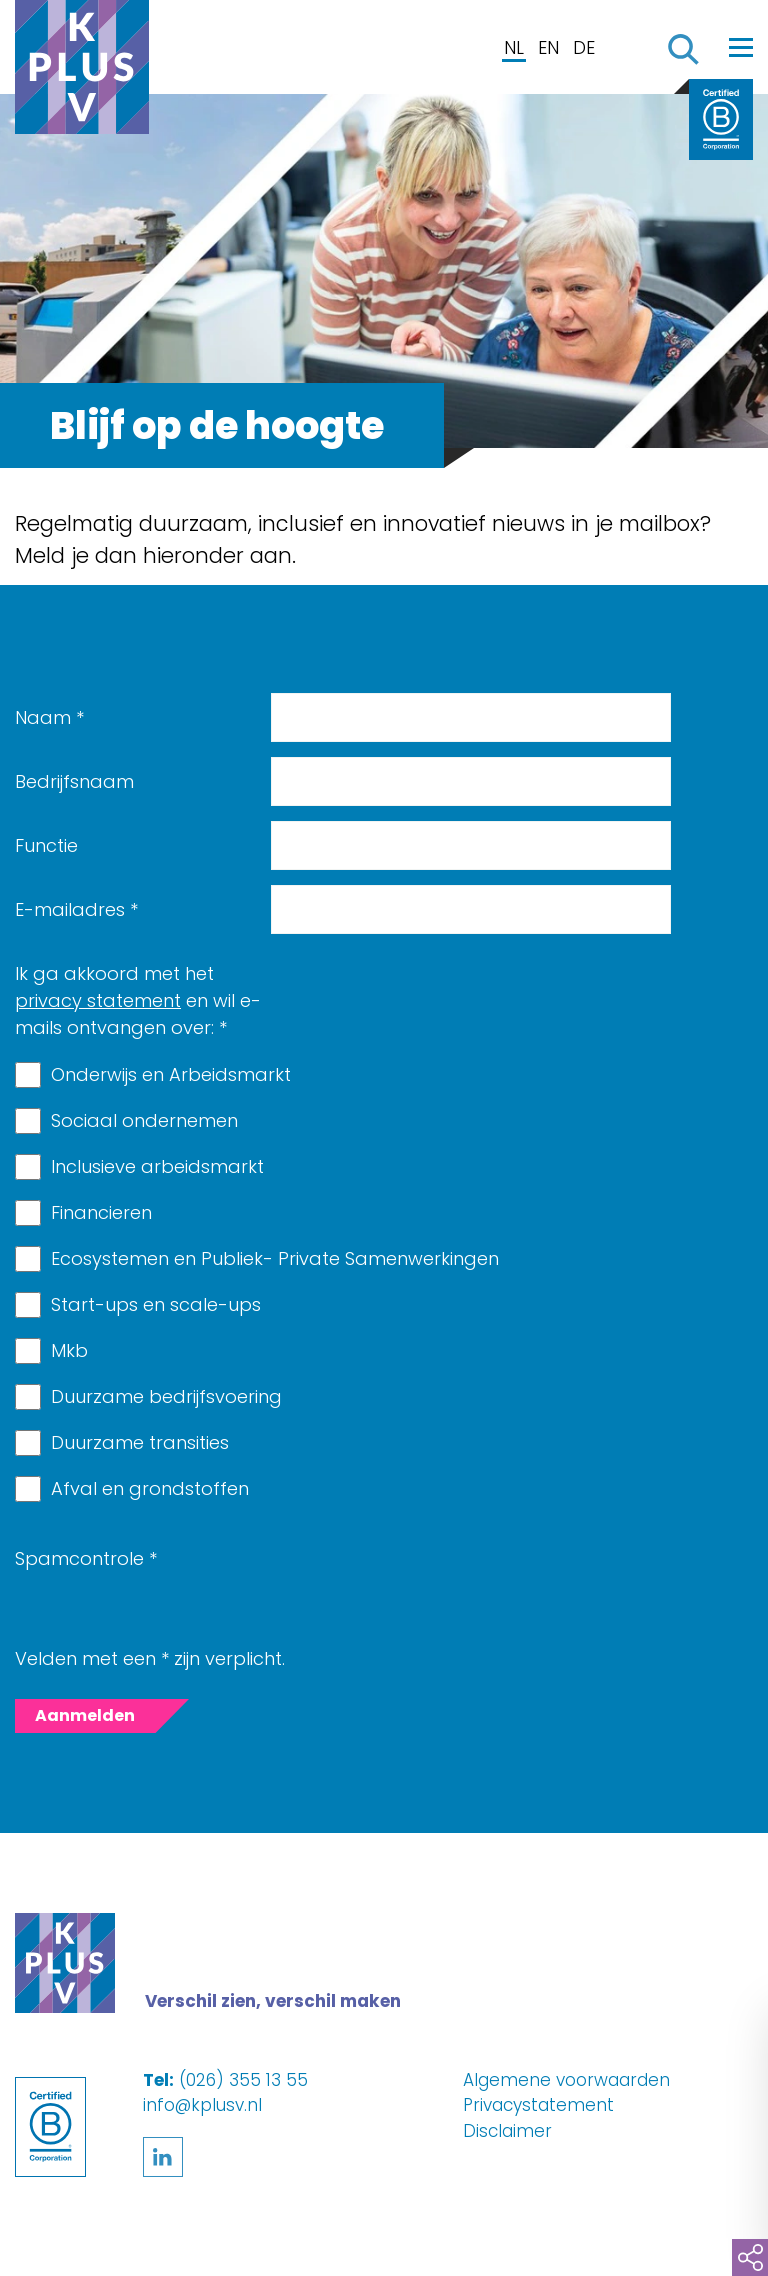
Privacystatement (538, 2105)
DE (584, 47)
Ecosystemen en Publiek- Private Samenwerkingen (275, 1258)
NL (514, 47)
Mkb (69, 1350)
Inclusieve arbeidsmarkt (157, 1166)
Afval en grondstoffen (150, 1488)
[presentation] (423, 1573)
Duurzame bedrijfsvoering (166, 1396)
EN (548, 47)
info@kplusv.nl (202, 2105)
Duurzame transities (140, 1442)
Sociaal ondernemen (144, 1120)
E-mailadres (76, 909)
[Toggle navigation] (741, 47)
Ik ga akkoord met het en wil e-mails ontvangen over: (138, 1000)
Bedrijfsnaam (74, 781)
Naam (49, 717)
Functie (46, 845)
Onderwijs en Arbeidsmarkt (171, 1074)
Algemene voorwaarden (566, 2080)
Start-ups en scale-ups (156, 1304)
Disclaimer (507, 2131)
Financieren (101, 1212)
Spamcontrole (86, 1558)
